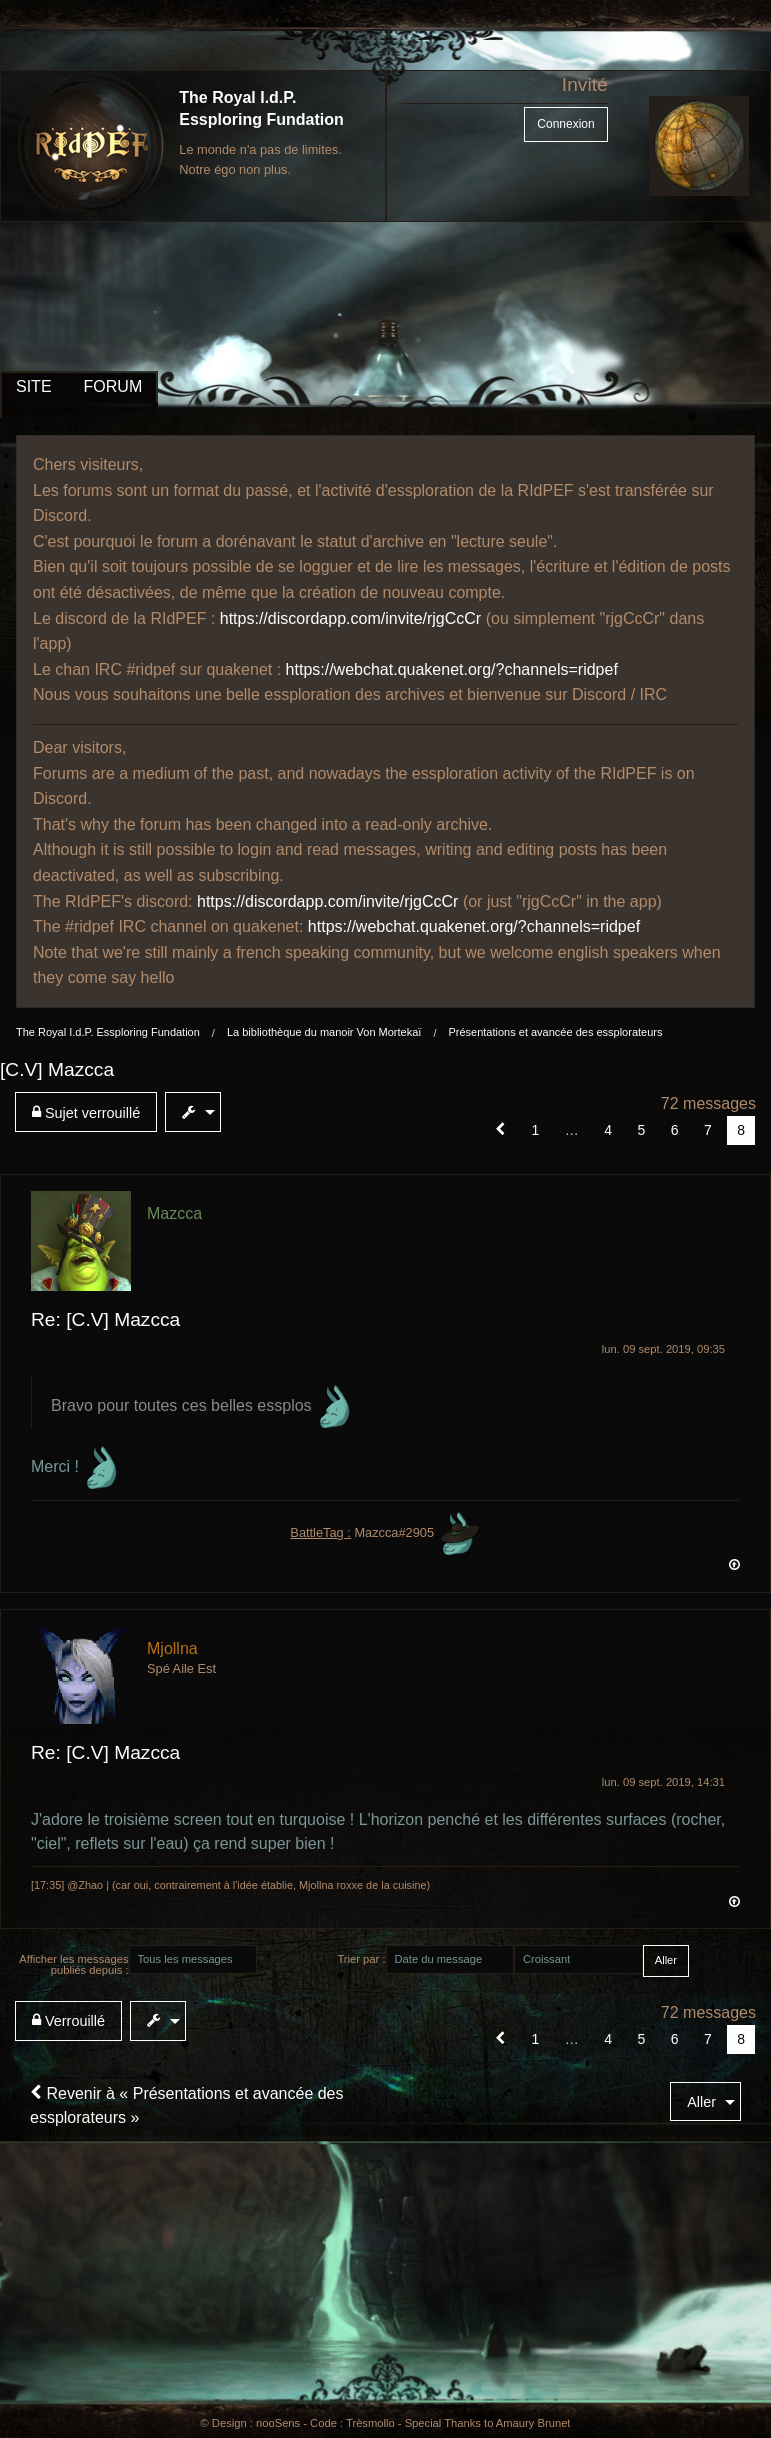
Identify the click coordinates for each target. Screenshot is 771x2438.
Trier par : (361, 1959)
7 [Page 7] (708, 1130)
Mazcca (174, 1213)
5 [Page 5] (641, 1130)
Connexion (565, 124)
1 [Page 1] (536, 1130)
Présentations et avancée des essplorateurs (555, 1032)
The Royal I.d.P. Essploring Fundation (108, 1032)
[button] (500, 1130)
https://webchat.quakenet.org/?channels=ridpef (452, 669)
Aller (701, 2102)
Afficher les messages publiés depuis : (73, 1964)
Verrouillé (68, 2020)
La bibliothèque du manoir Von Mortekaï (324, 1032)
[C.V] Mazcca (57, 1069)
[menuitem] (90, 1112)
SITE (34, 386)
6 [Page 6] (675, 1130)
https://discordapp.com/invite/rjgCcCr (350, 618)
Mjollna (172, 1648)
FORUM (113, 386)
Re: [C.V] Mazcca (105, 1319)
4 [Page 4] (608, 1130)
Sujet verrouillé (86, 1112)
